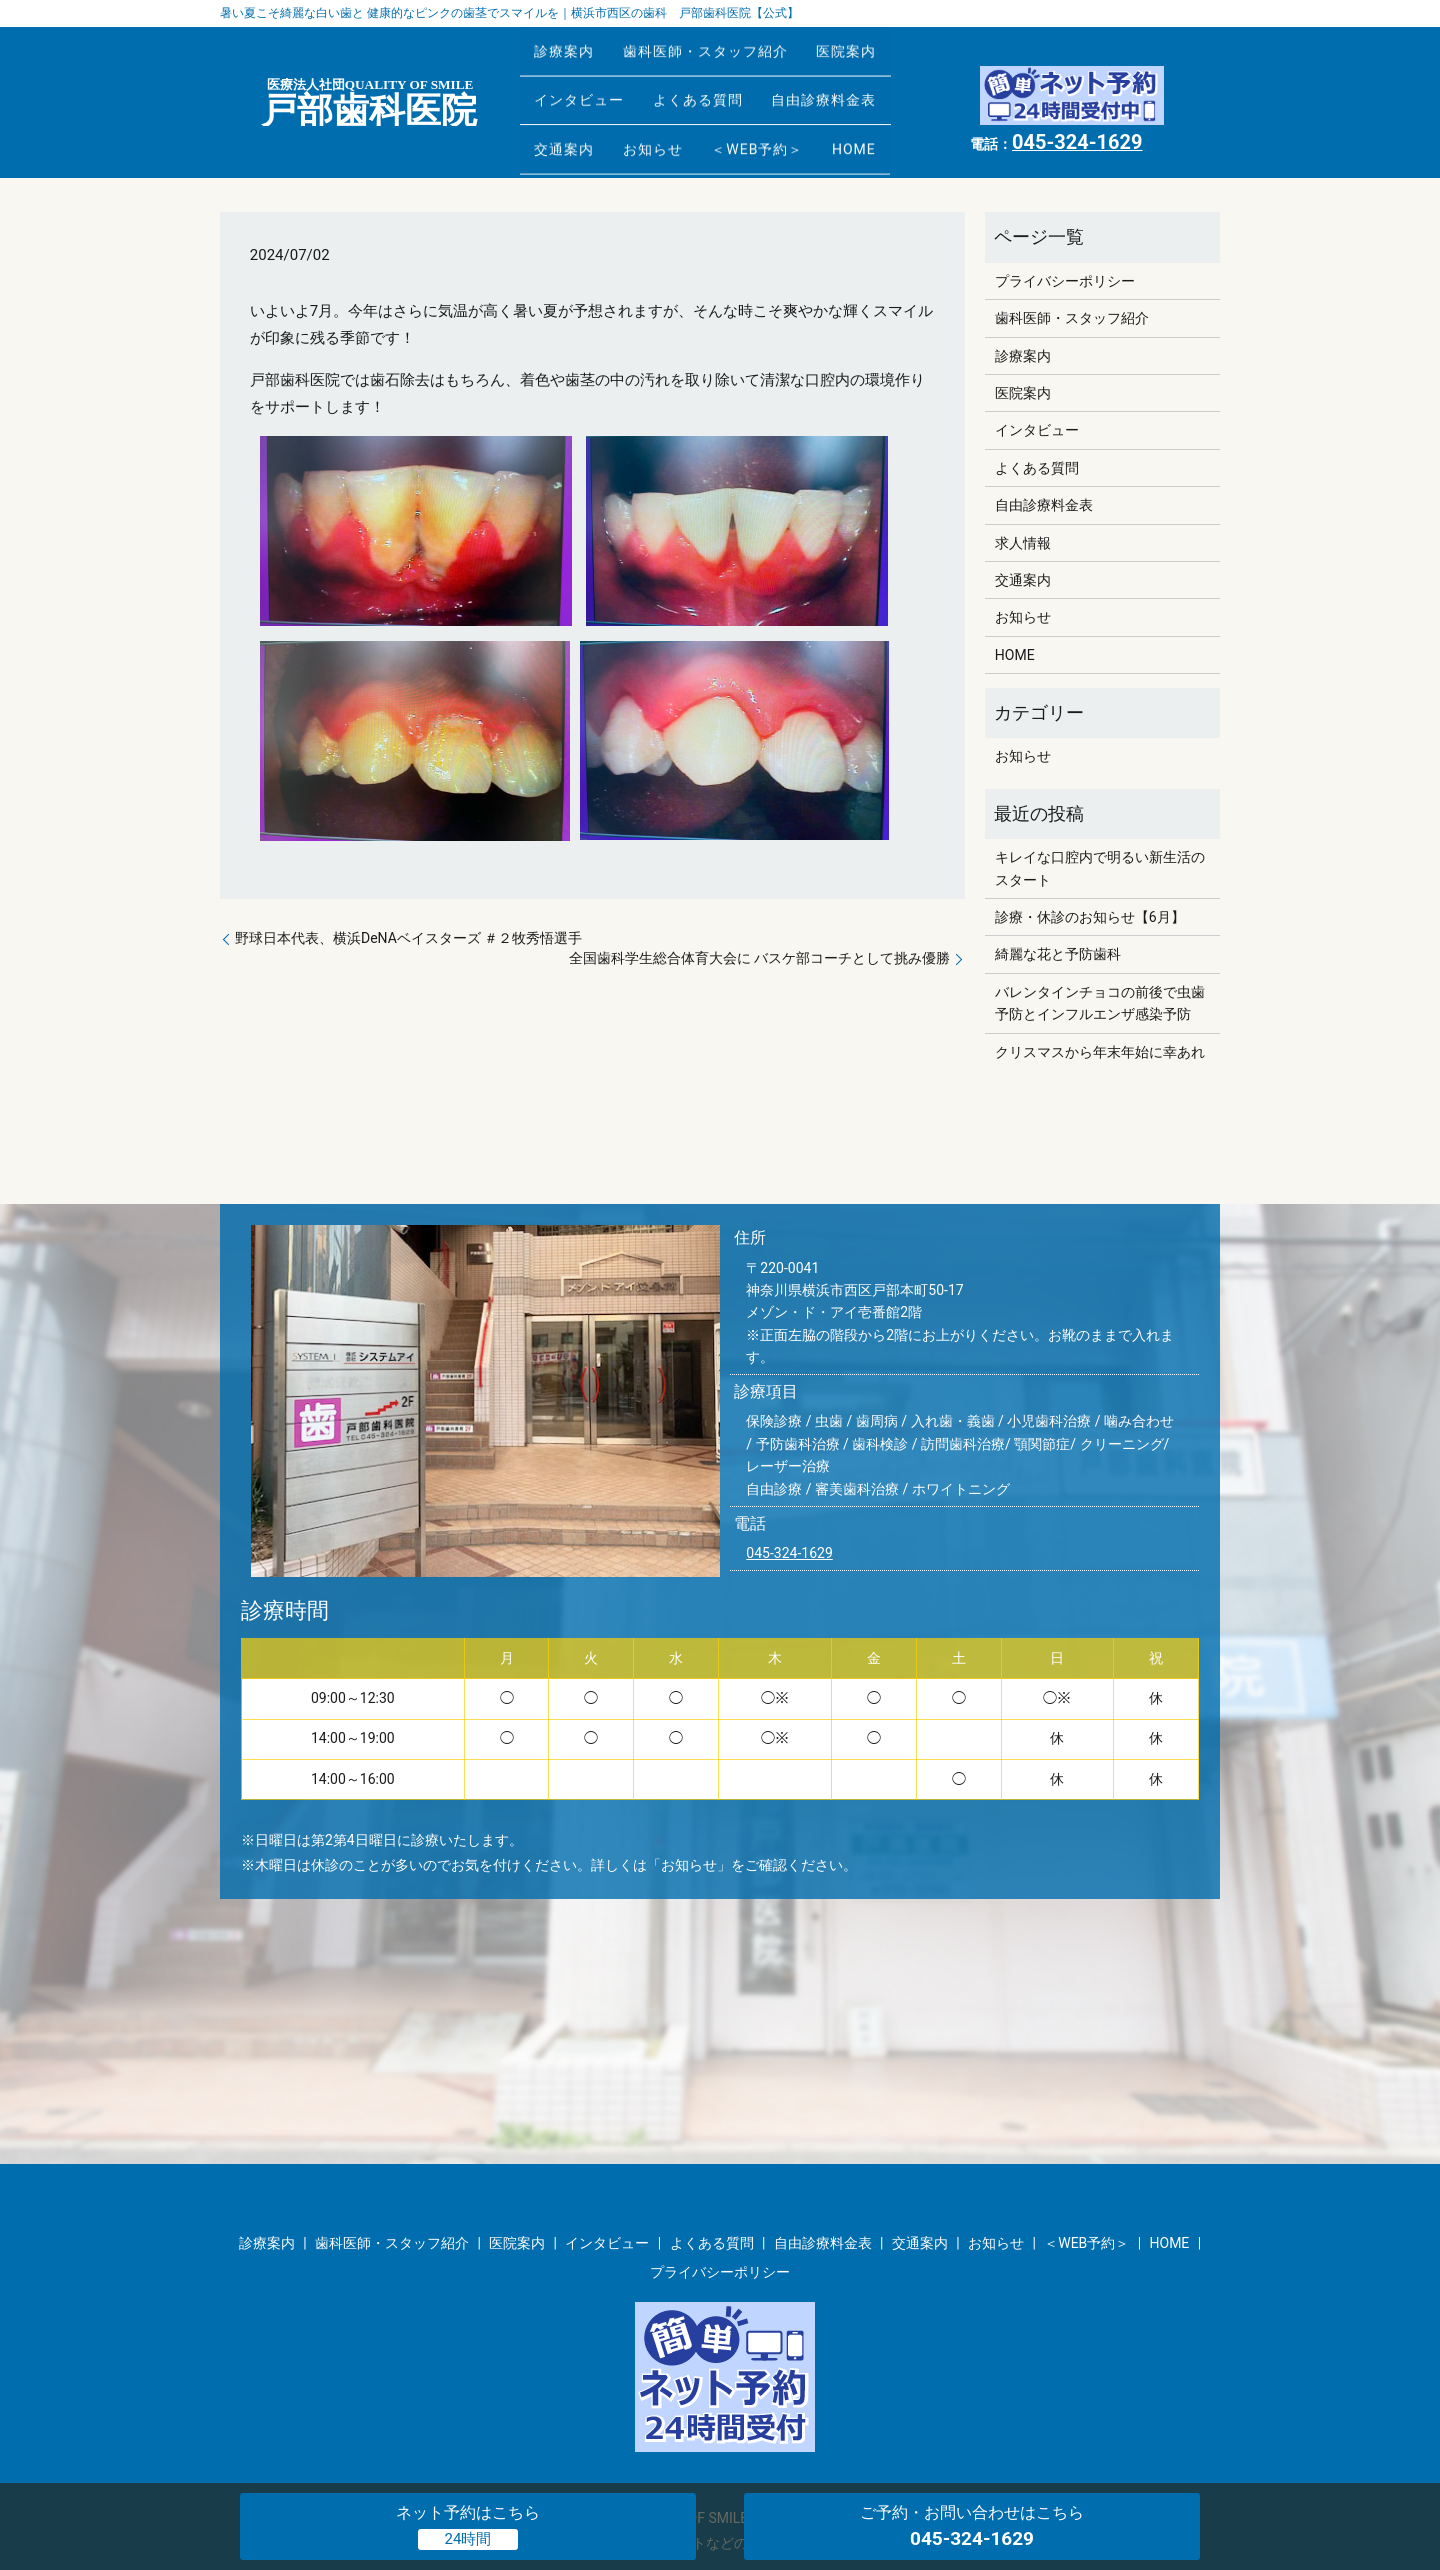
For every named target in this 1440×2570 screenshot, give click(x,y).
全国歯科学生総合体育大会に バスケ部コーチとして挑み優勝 (759, 958)
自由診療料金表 (857, 85)
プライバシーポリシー (1065, 281)
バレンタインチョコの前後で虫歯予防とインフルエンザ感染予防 (1100, 1003)
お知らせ (673, 117)
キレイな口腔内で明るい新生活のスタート (1100, 868)
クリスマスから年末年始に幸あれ (1100, 1052)
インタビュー (586, 85)
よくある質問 (718, 85)
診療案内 (571, 54)
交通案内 (571, 117)
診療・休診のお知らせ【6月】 (1090, 917)
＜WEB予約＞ (791, 117)
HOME (901, 117)
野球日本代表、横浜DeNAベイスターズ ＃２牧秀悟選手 (408, 938)
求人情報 (1023, 543)
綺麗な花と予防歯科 (1058, 954)
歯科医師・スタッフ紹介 (725, 54)
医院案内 (880, 54)
